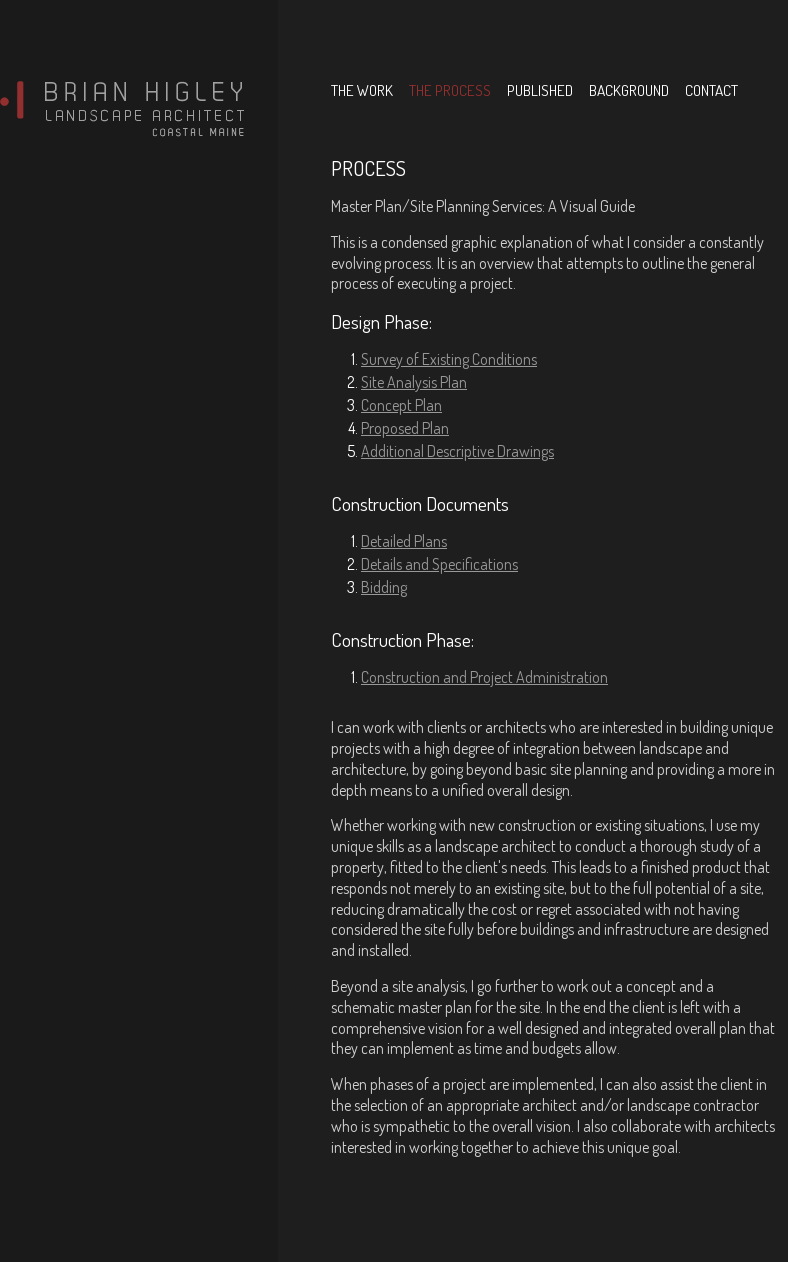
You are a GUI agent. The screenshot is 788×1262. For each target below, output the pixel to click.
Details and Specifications (439, 564)
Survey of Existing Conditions (449, 359)
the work (362, 90)
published (540, 90)
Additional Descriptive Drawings (457, 451)
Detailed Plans (404, 541)
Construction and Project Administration (484, 677)
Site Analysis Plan (414, 382)
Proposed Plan (405, 428)
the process (450, 90)
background (629, 90)
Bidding (384, 587)
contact (711, 90)
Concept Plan (401, 405)
